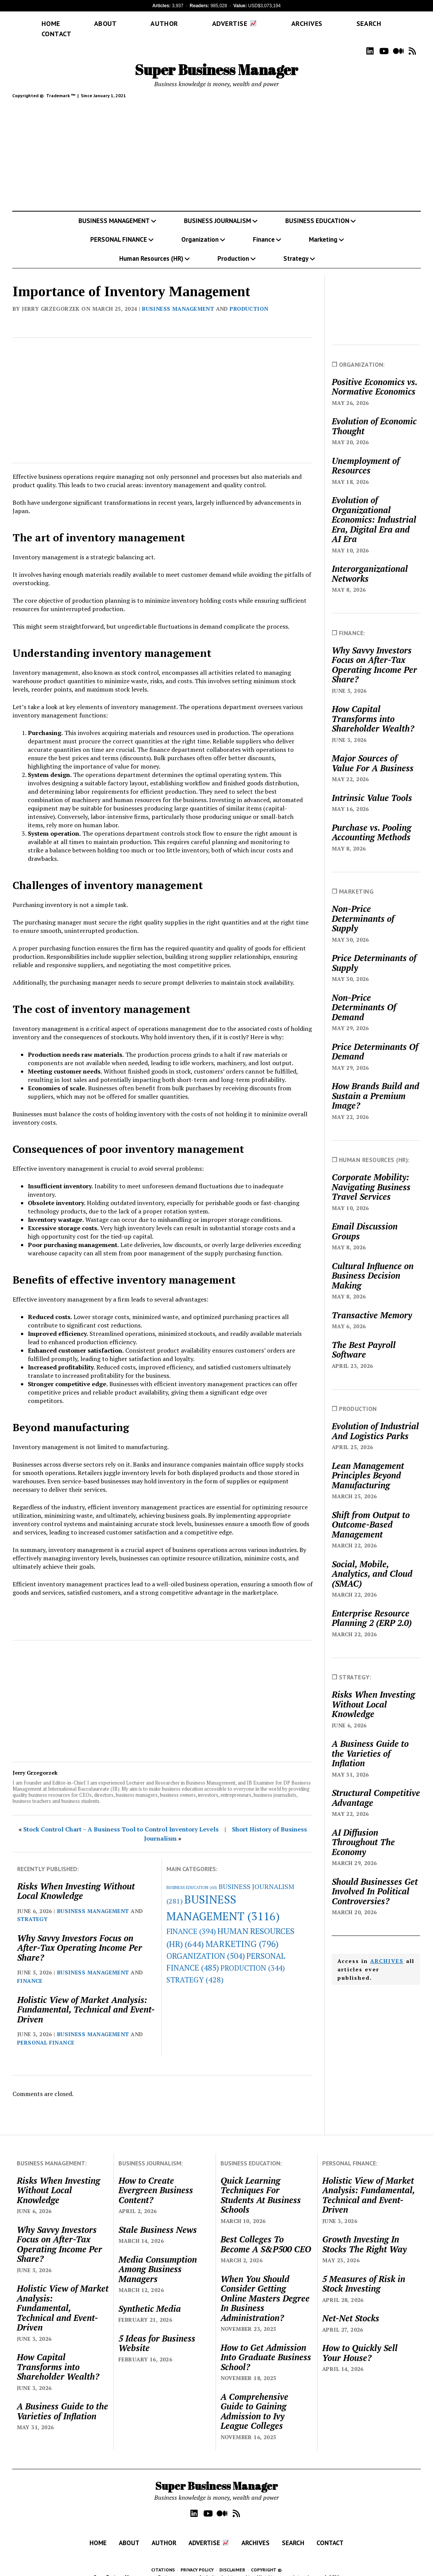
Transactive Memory (372, 1304)
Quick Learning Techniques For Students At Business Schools (260, 2184)
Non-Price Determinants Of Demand (364, 996)
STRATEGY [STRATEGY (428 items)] (195, 1968)
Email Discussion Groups (365, 1220)
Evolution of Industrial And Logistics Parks (375, 1420)
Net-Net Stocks (350, 2307)
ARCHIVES (387, 1949)
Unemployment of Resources (365, 454)
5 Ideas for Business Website (156, 2332)
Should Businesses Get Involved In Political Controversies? (375, 1880)
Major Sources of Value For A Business (373, 752)
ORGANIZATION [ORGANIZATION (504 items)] (205, 1945)
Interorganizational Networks (370, 562)
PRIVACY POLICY (197, 2559)
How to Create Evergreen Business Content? (155, 2179)
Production (233, 247)
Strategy (295, 247)
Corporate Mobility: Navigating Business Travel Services (371, 1176)
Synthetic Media (149, 2298)
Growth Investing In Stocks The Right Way (364, 2233)
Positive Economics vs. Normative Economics (374, 375)
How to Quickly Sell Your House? (360, 2341)
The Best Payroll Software (364, 1338)
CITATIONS (163, 2559)
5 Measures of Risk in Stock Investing (363, 2272)
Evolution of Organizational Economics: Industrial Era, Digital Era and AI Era (374, 508)
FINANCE (30, 1969)
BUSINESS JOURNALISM (217, 209)
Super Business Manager (216, 58)
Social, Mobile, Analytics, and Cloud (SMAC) (372, 1563)
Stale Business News (157, 2219)
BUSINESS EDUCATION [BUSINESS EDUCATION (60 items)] (191, 1876)
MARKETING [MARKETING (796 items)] (242, 1933)
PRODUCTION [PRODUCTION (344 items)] (252, 1956)
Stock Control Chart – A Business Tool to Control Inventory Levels (121, 1818)
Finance (264, 228)
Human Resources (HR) (151, 247)
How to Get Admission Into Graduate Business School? (265, 2346)
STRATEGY (32, 1908)
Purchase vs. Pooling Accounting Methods (371, 821)
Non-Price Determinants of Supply (363, 907)
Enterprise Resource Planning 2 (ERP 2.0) (372, 1607)
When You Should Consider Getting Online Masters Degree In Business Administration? (265, 2287)
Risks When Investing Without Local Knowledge (76, 1880)
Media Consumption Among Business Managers (157, 2258)
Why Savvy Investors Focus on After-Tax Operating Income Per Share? (79, 1937)
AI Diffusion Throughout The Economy (363, 1831)
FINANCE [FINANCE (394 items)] (191, 1920)
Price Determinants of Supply (374, 951)
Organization (200, 228)
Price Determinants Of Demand (375, 1040)
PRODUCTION (249, 297)
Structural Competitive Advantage (376, 1786)
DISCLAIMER (232, 2559)
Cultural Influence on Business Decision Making (373, 1264)
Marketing (323, 228)
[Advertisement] (216, 145)
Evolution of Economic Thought (374, 415)
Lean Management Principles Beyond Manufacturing (368, 1464)
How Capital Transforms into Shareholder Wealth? (373, 707)
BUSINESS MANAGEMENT (114, 209)
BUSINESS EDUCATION (317, 209)
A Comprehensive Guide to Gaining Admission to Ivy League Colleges (254, 2400)
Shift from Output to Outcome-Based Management (371, 1513)
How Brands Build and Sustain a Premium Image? (375, 1084)
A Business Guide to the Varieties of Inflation (370, 1742)
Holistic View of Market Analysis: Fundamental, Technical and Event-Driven (86, 1998)
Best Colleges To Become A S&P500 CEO (265, 2233)
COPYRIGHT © (266, 2559)
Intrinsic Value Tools (372, 787)
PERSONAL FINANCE (118, 228)
